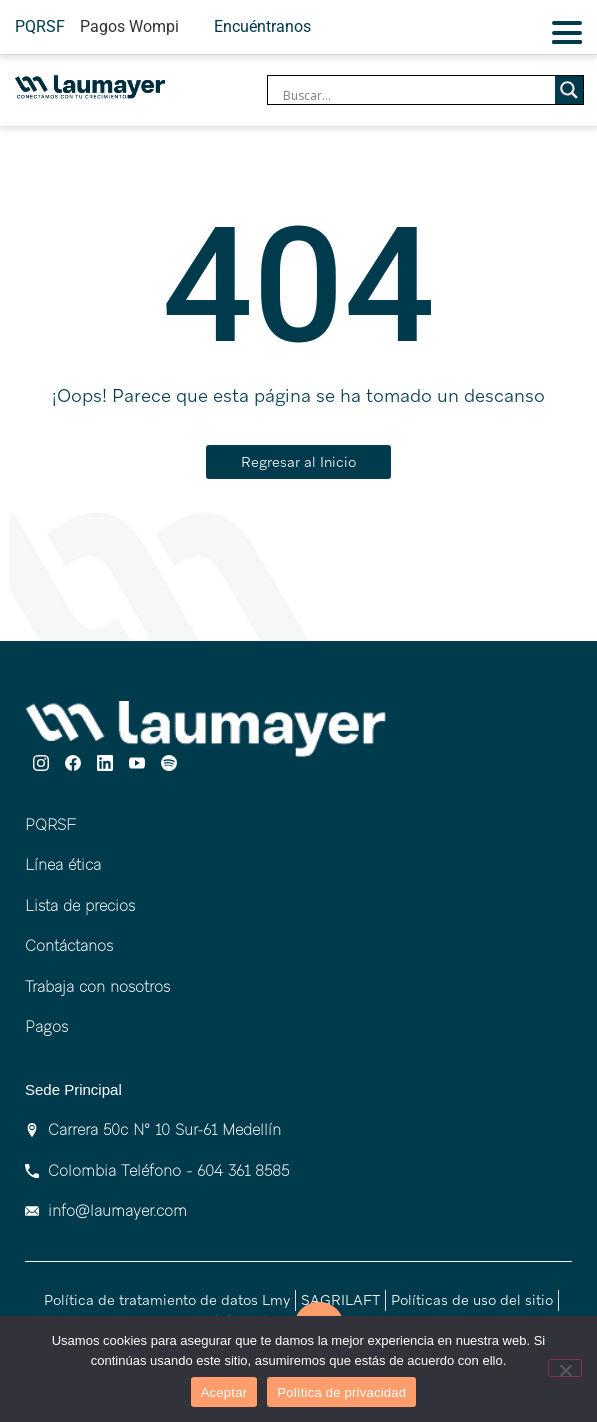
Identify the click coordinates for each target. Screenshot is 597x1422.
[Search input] (416, 95)
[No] (565, 1368)
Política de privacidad (341, 1392)
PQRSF (40, 26)
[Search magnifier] (569, 90)
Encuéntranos (262, 26)
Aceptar (224, 1392)
